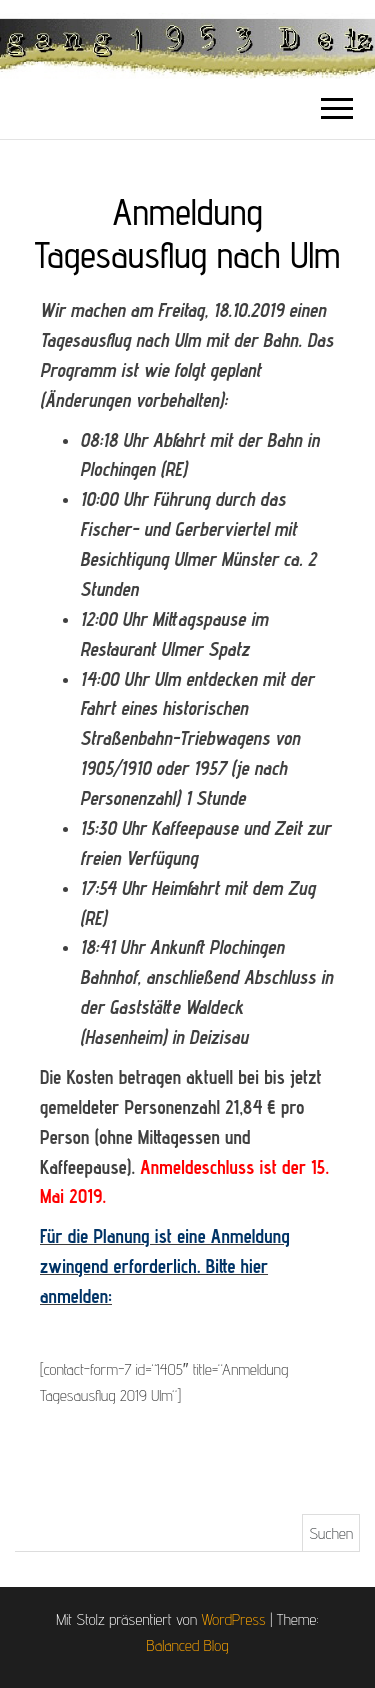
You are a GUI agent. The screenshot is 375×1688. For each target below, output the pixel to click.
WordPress (233, 1619)
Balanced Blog (188, 1645)
